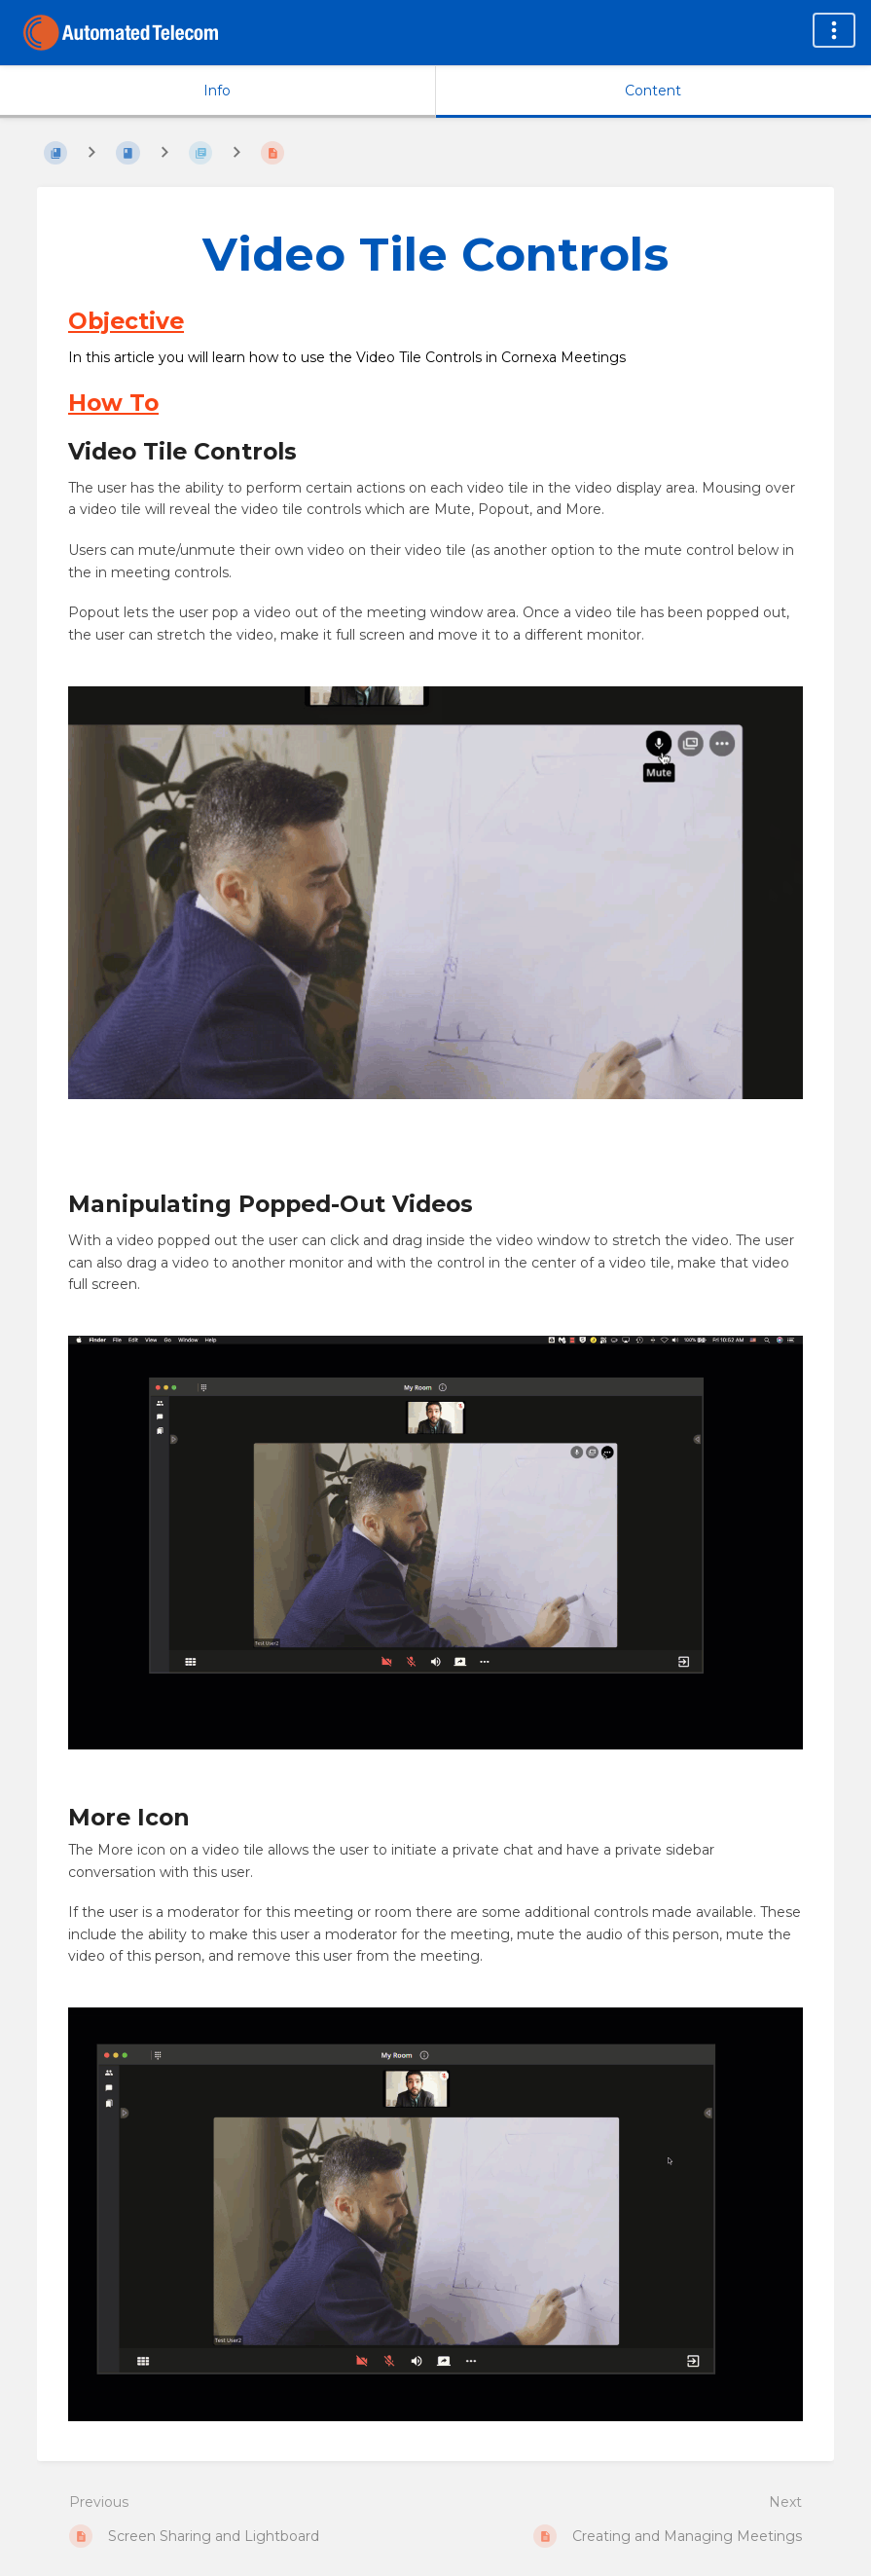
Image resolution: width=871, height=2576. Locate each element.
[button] (435, 896)
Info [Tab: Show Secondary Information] (217, 90)
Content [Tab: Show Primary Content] (653, 90)
